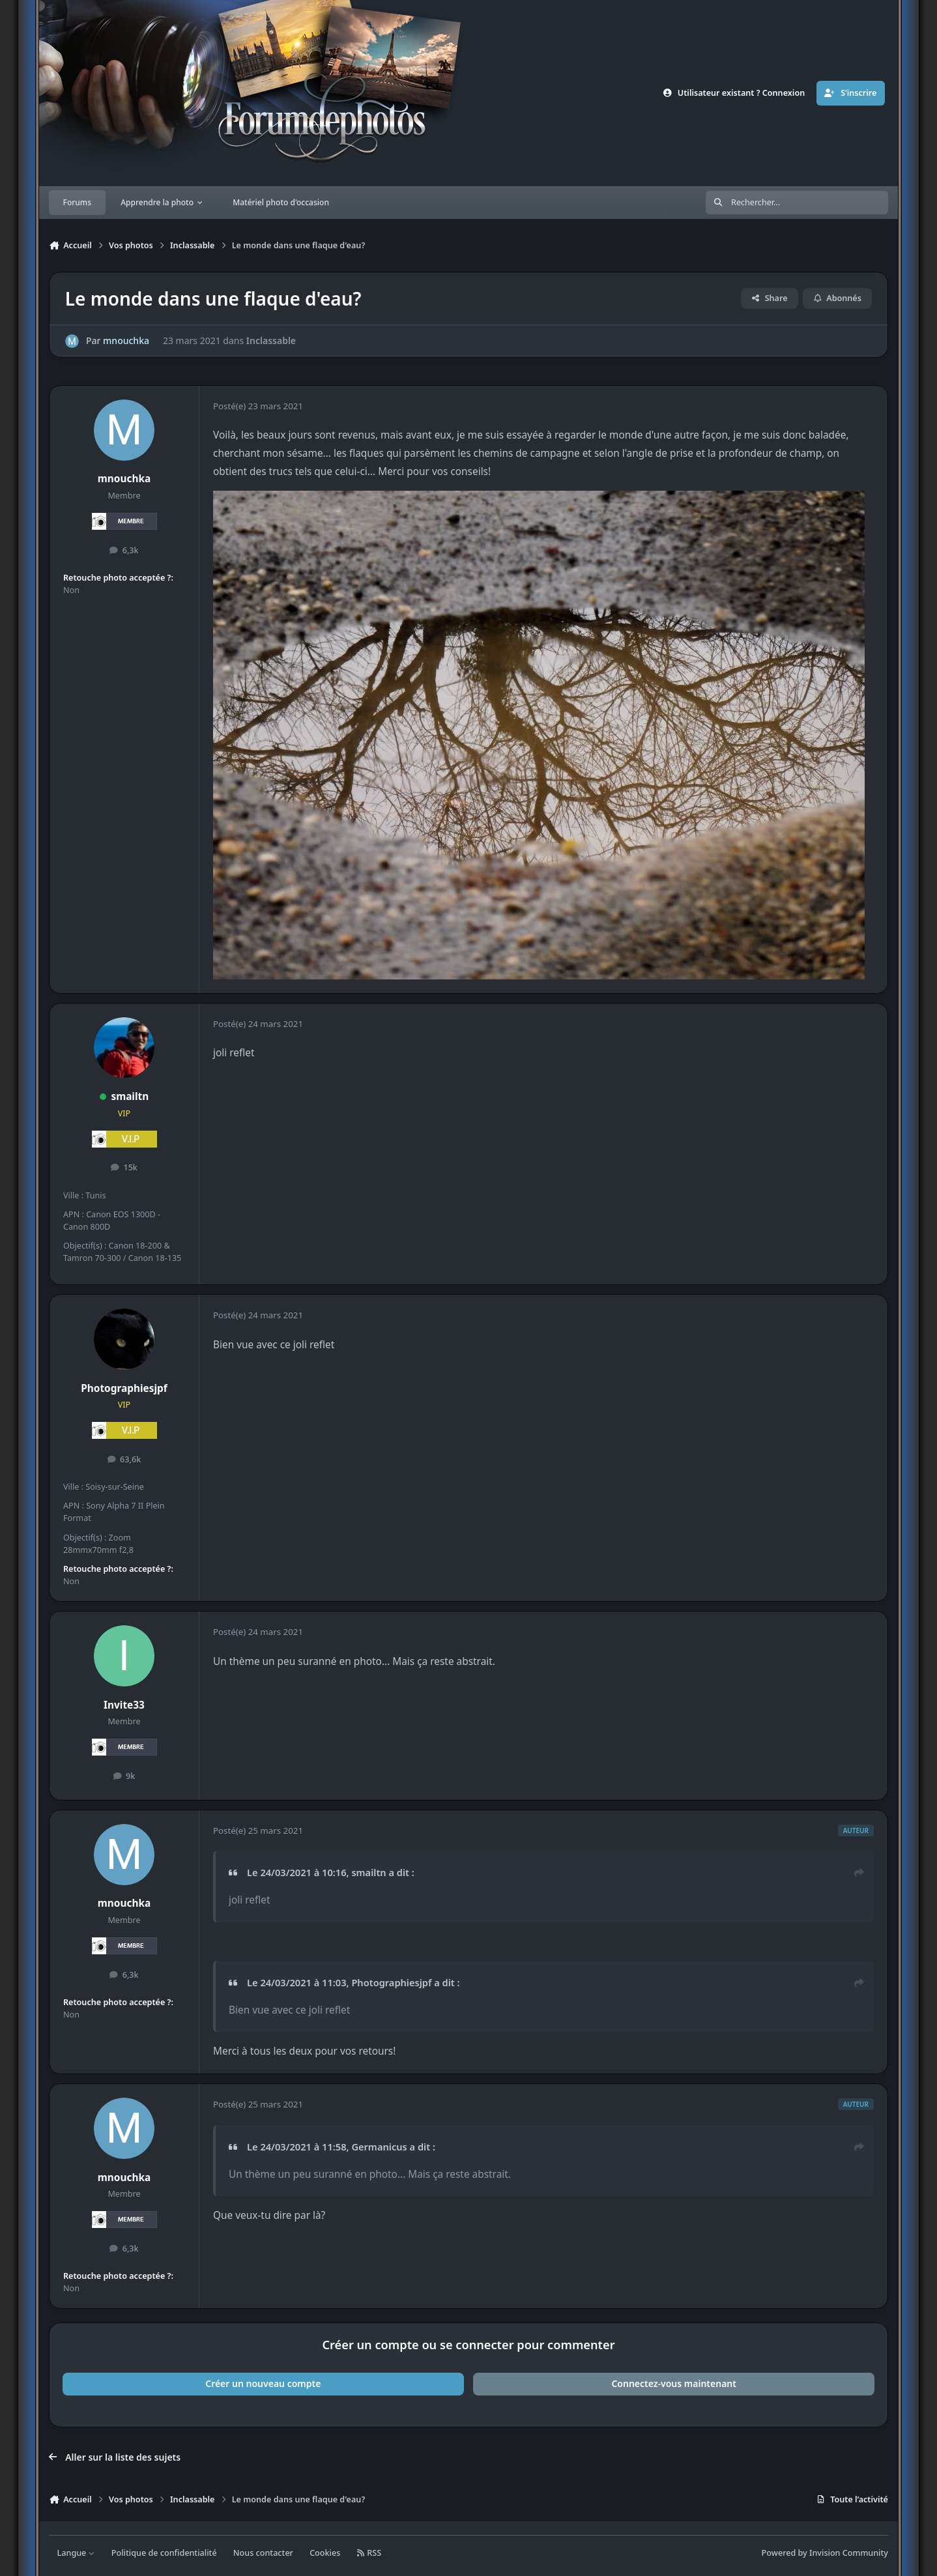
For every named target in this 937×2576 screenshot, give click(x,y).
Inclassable (271, 341)
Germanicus (379, 2146)
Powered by (825, 2552)
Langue (76, 2552)
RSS (369, 2552)
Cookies (325, 2552)
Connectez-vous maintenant (673, 2383)
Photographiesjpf (124, 1388)
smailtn (130, 1096)
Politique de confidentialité (164, 2552)
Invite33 (124, 1705)
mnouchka (126, 341)
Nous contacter (263, 2552)
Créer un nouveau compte (263, 2383)
